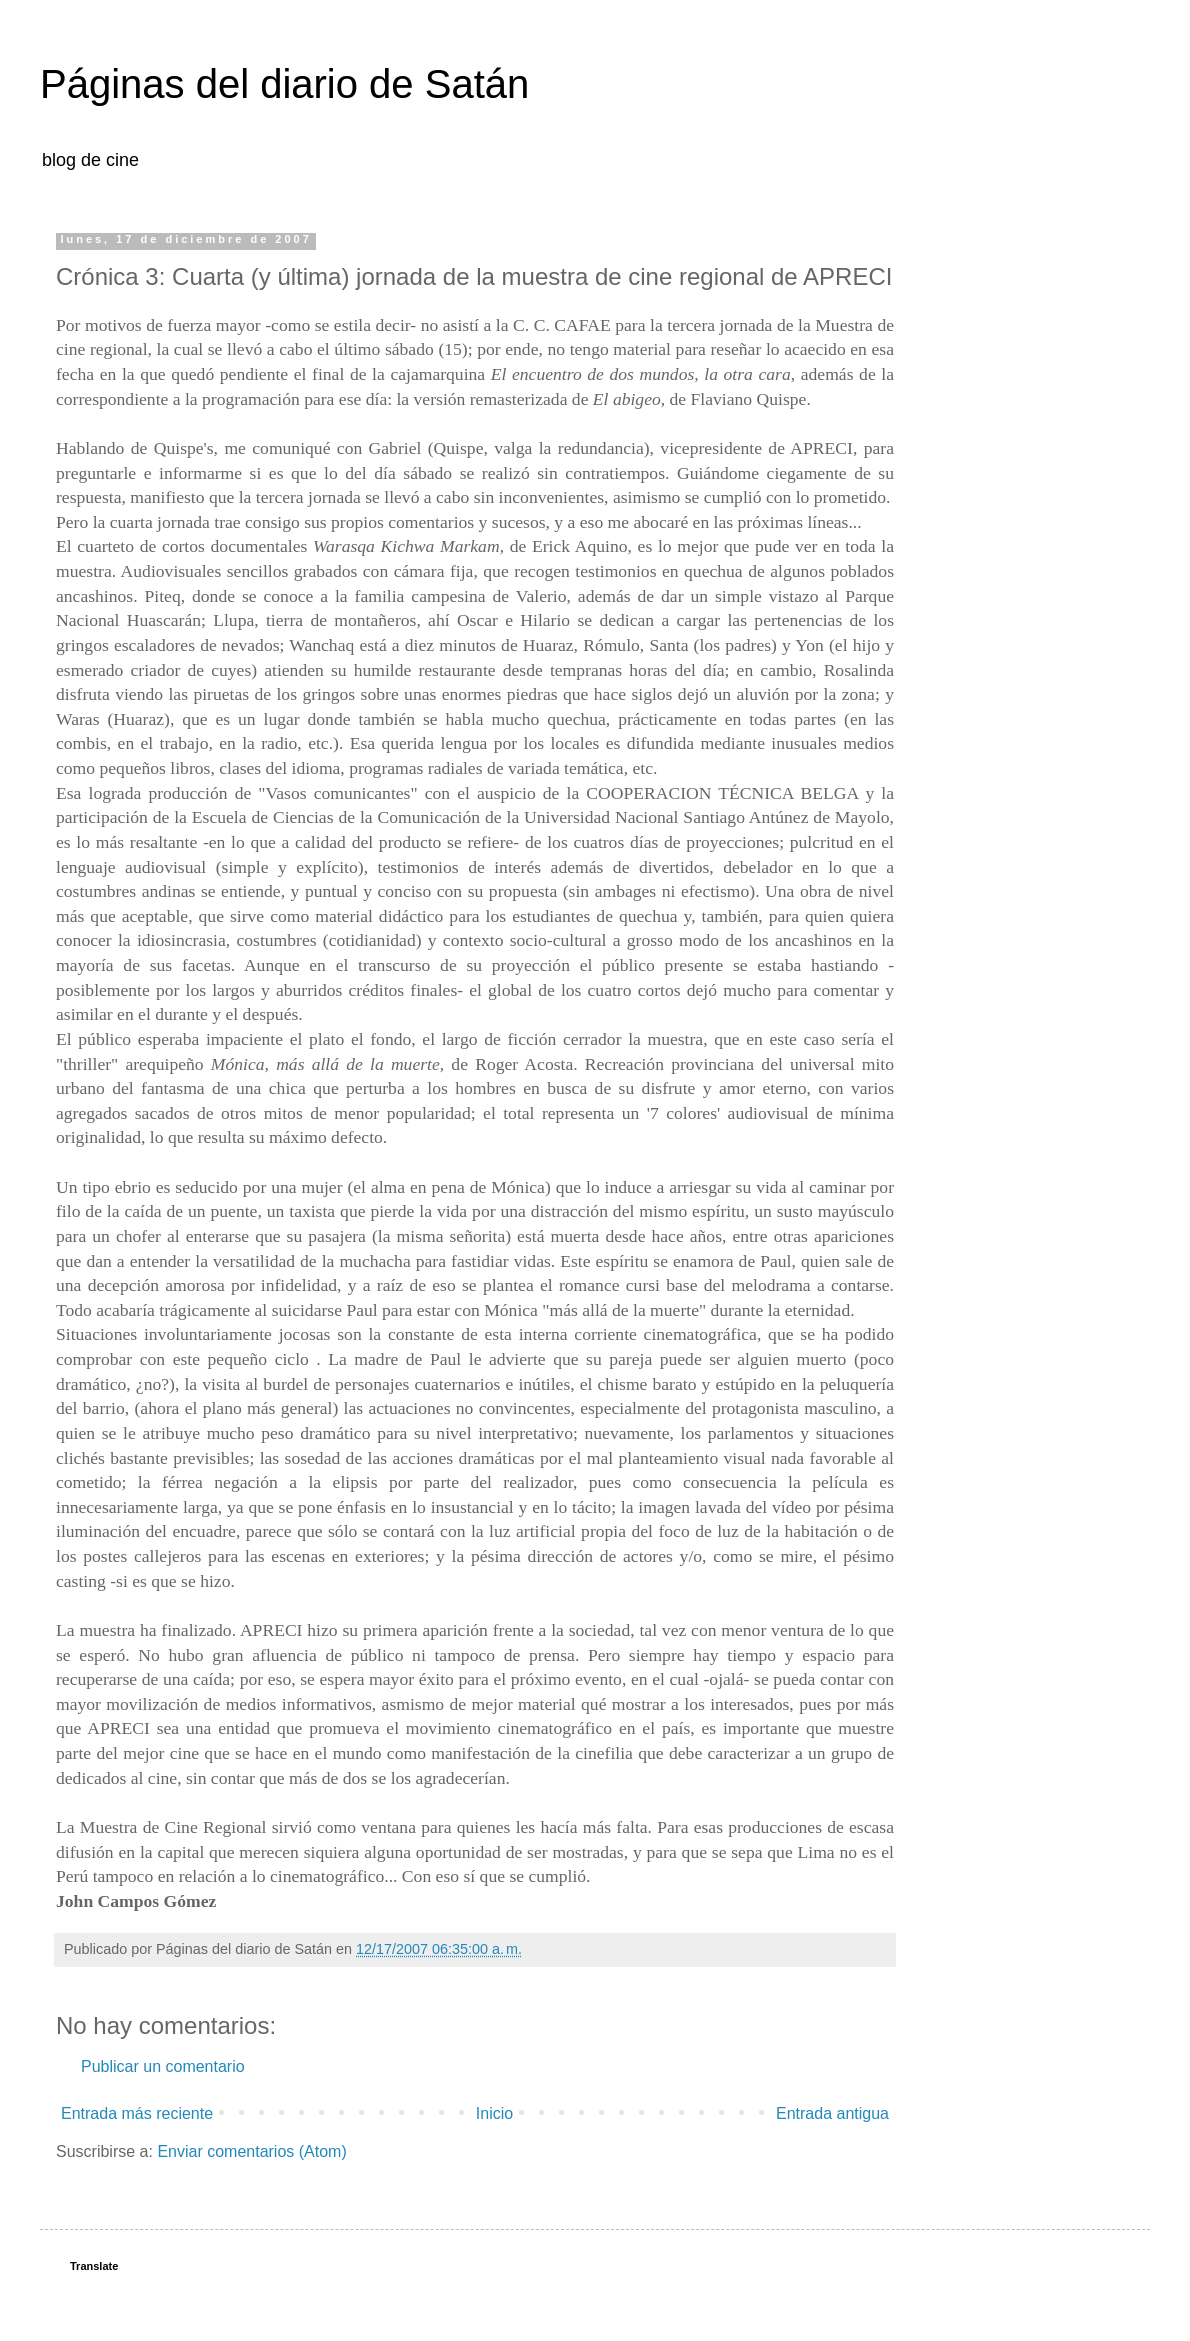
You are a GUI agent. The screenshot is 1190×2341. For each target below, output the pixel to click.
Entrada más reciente (137, 2113)
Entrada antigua (832, 2113)
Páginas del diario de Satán (284, 84)
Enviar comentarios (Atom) (251, 2151)
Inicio (494, 2113)
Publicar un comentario (163, 2066)
